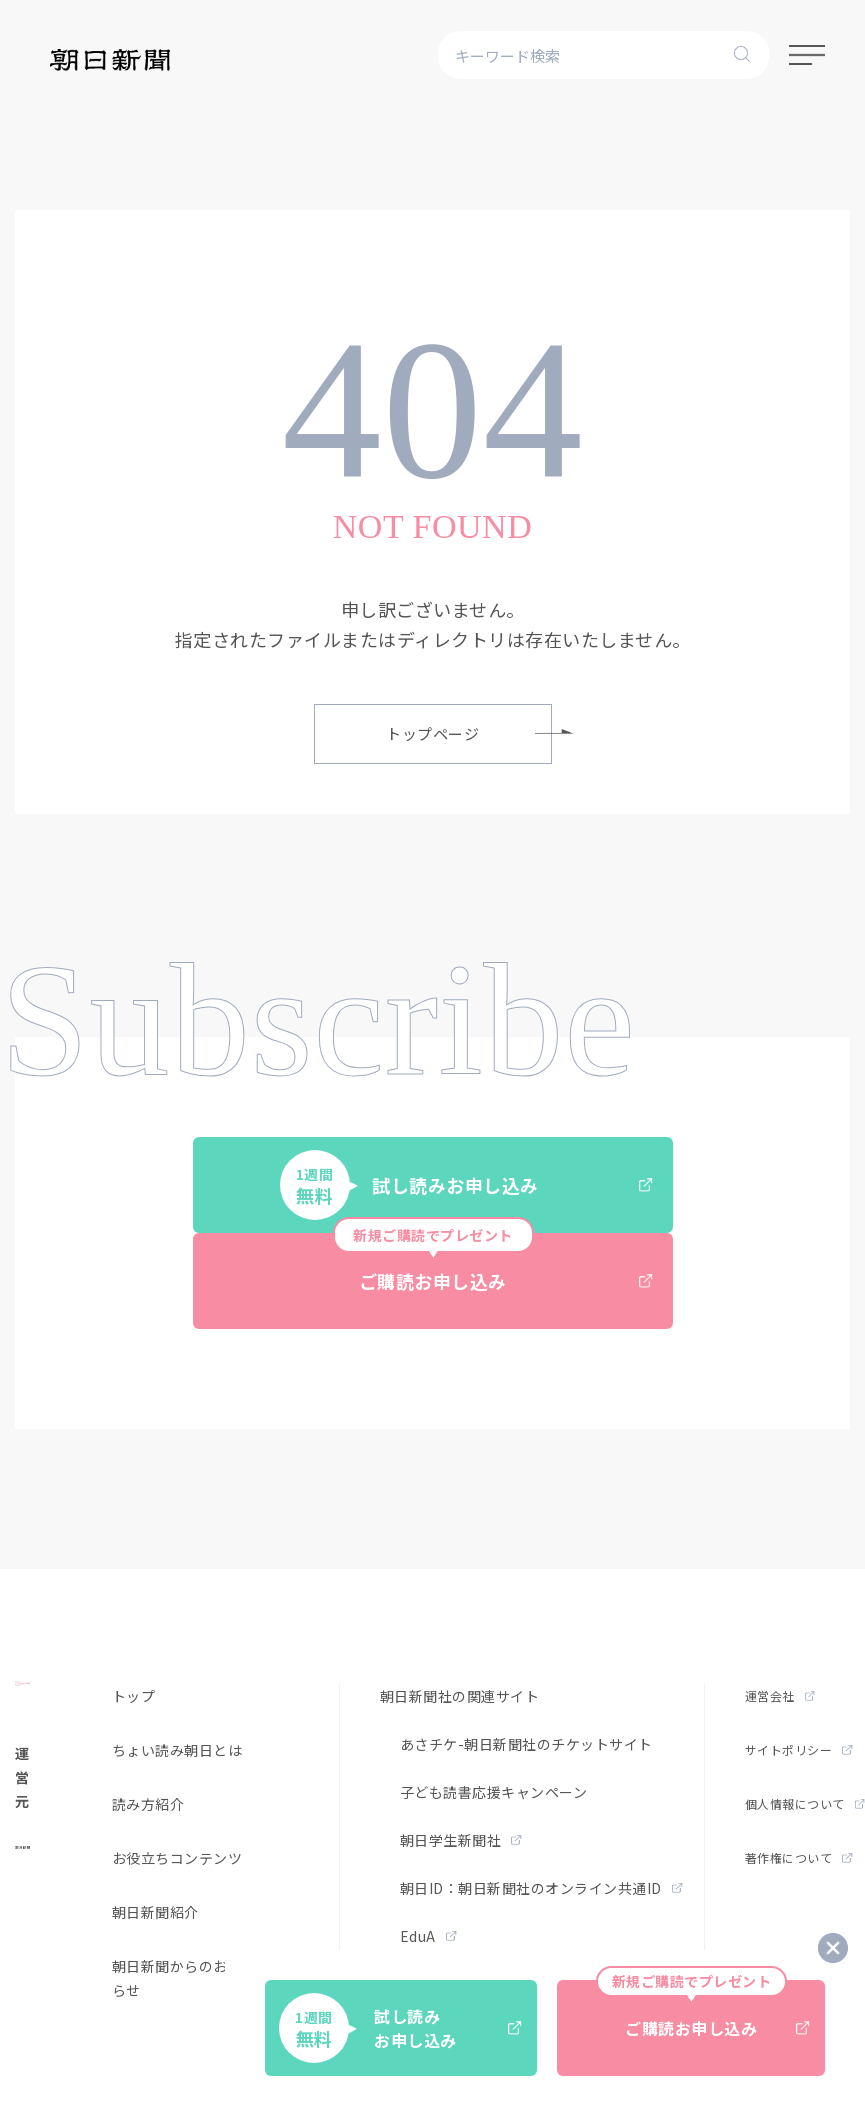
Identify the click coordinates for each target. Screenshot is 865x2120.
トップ (134, 1696)
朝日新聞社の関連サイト (460, 1696)
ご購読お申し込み (493, 1263)
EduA (428, 1936)
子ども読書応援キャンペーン (494, 1792)
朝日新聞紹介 (155, 1912)
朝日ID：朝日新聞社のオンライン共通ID (541, 1888)
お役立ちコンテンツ (177, 1858)
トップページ (469, 733)
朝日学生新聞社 (461, 1840)
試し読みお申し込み (466, 1185)
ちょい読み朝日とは (177, 1750)
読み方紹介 (148, 1804)
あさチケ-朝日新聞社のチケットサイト (526, 1744)
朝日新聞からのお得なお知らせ (199, 1978)
